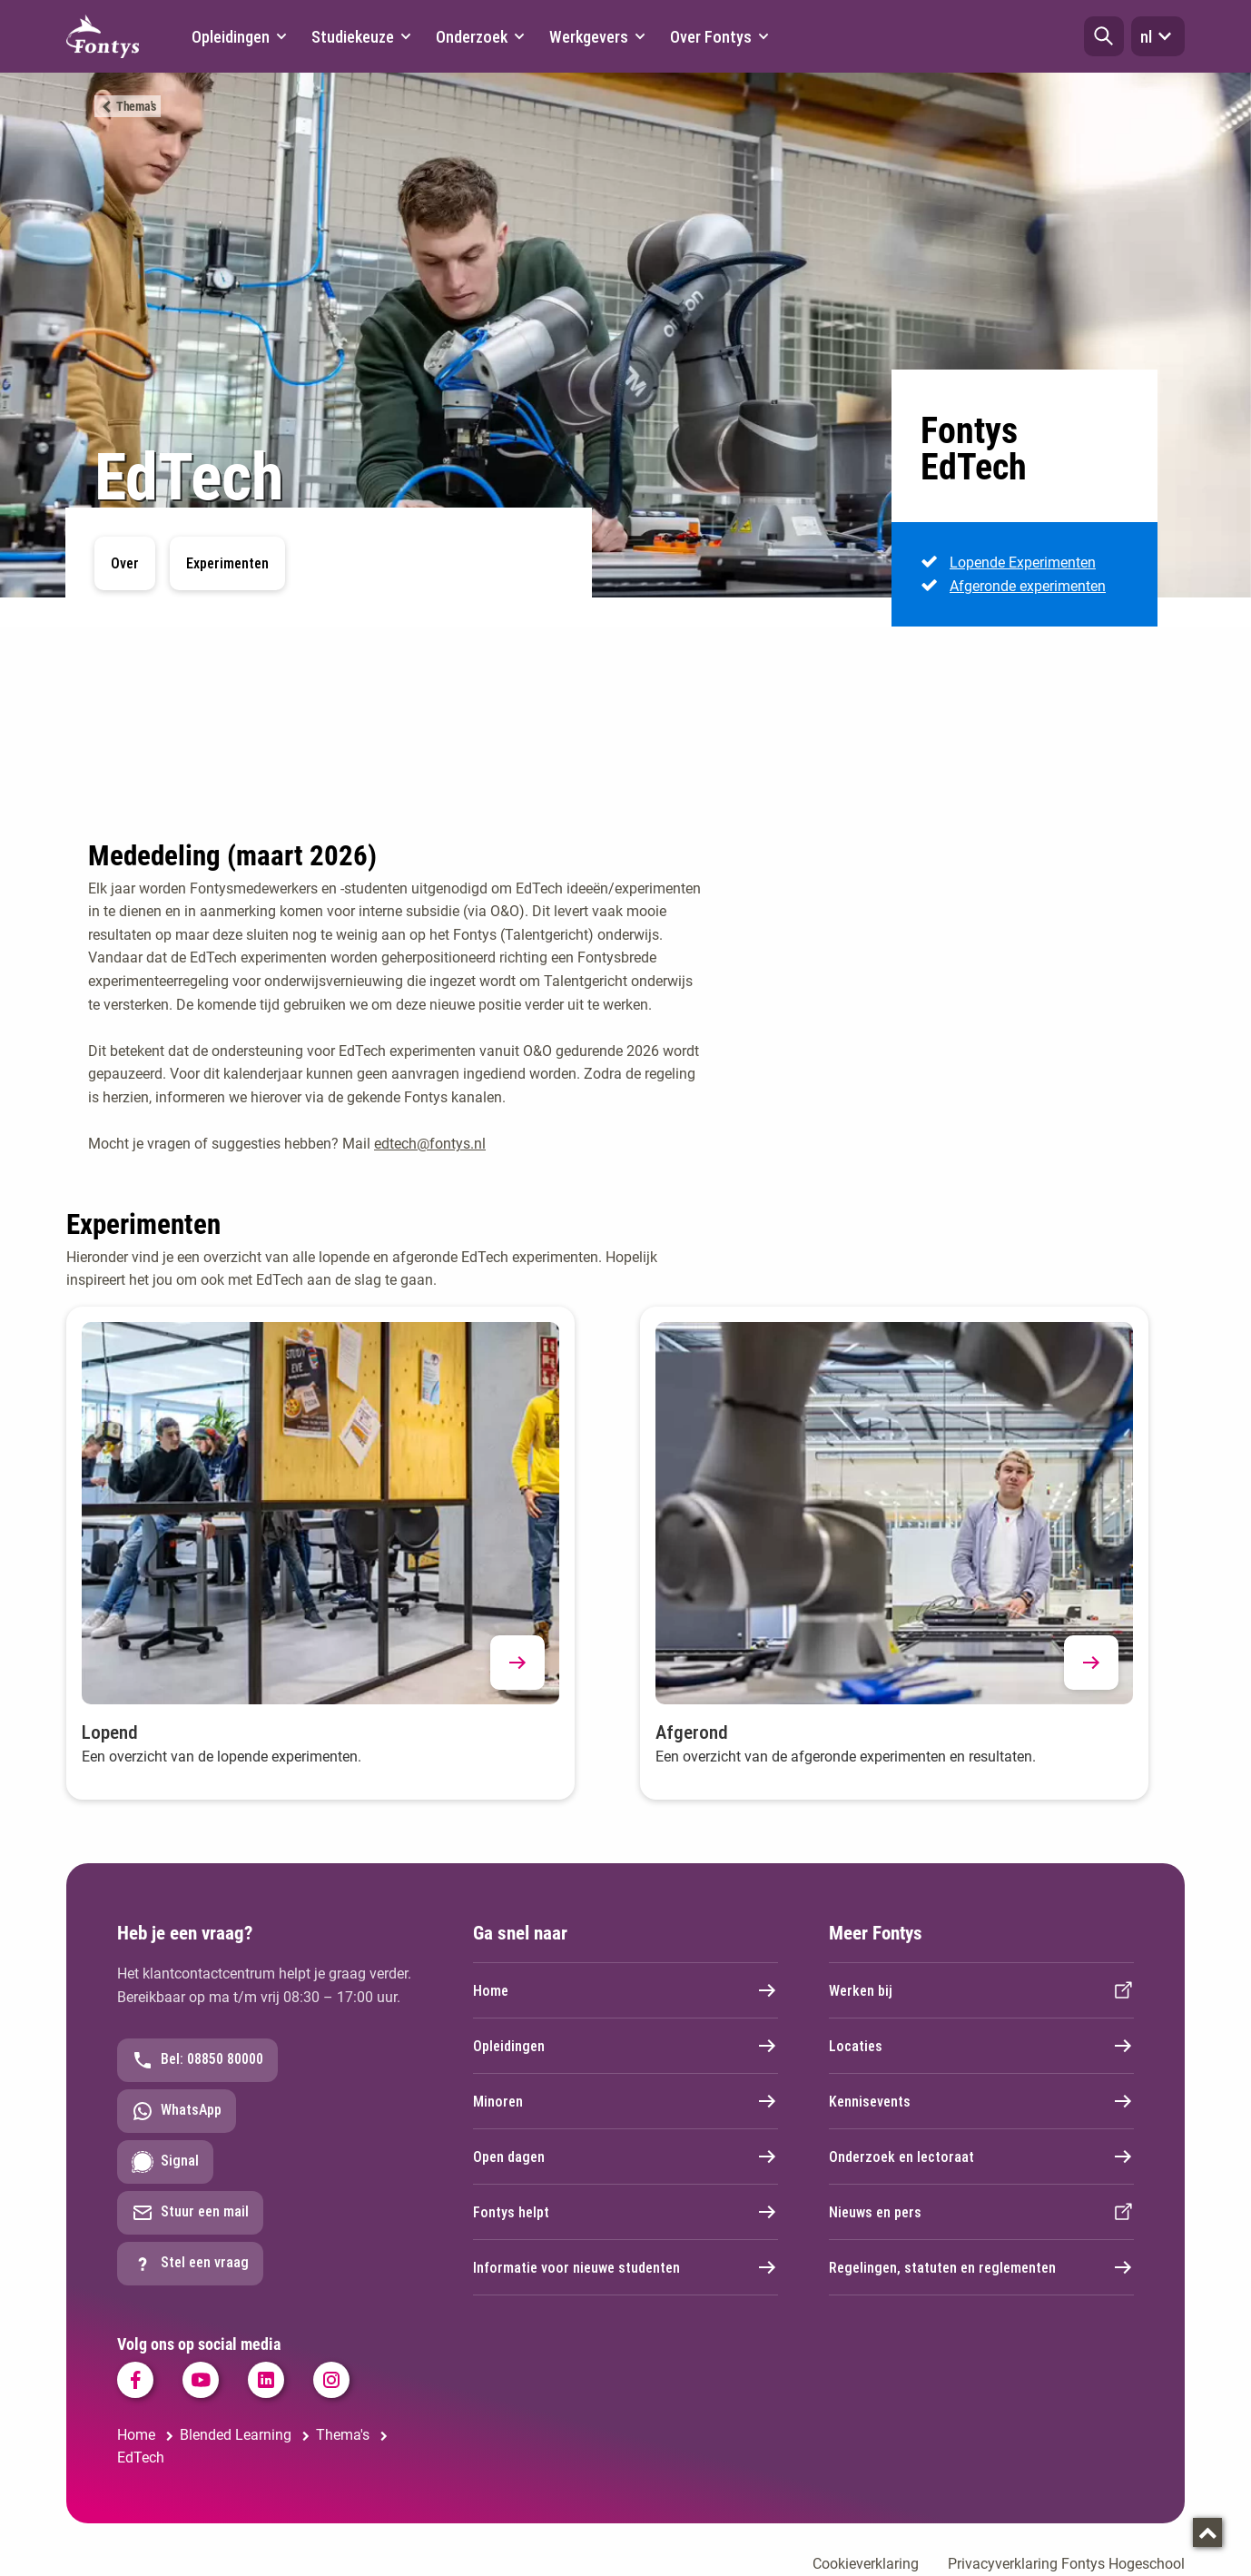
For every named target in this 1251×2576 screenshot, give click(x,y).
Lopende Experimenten (1023, 562)
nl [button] (1158, 36)
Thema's (136, 106)
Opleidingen (625, 2046)
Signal (165, 2162)
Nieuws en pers (981, 2212)
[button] (1104, 36)
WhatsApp (177, 2111)
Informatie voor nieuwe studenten (625, 2267)
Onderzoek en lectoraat (981, 2156)
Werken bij (981, 1990)
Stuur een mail (190, 2213)
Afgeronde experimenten (1028, 585)
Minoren (625, 2101)
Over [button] (125, 563)
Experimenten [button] (227, 563)
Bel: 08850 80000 (197, 2060)
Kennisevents (981, 2101)
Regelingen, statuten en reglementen (981, 2267)
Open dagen (625, 2156)
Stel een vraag (190, 2264)
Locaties (981, 2046)
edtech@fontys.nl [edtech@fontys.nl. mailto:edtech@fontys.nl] (430, 1143)
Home (625, 1990)
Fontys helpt (625, 2212)
